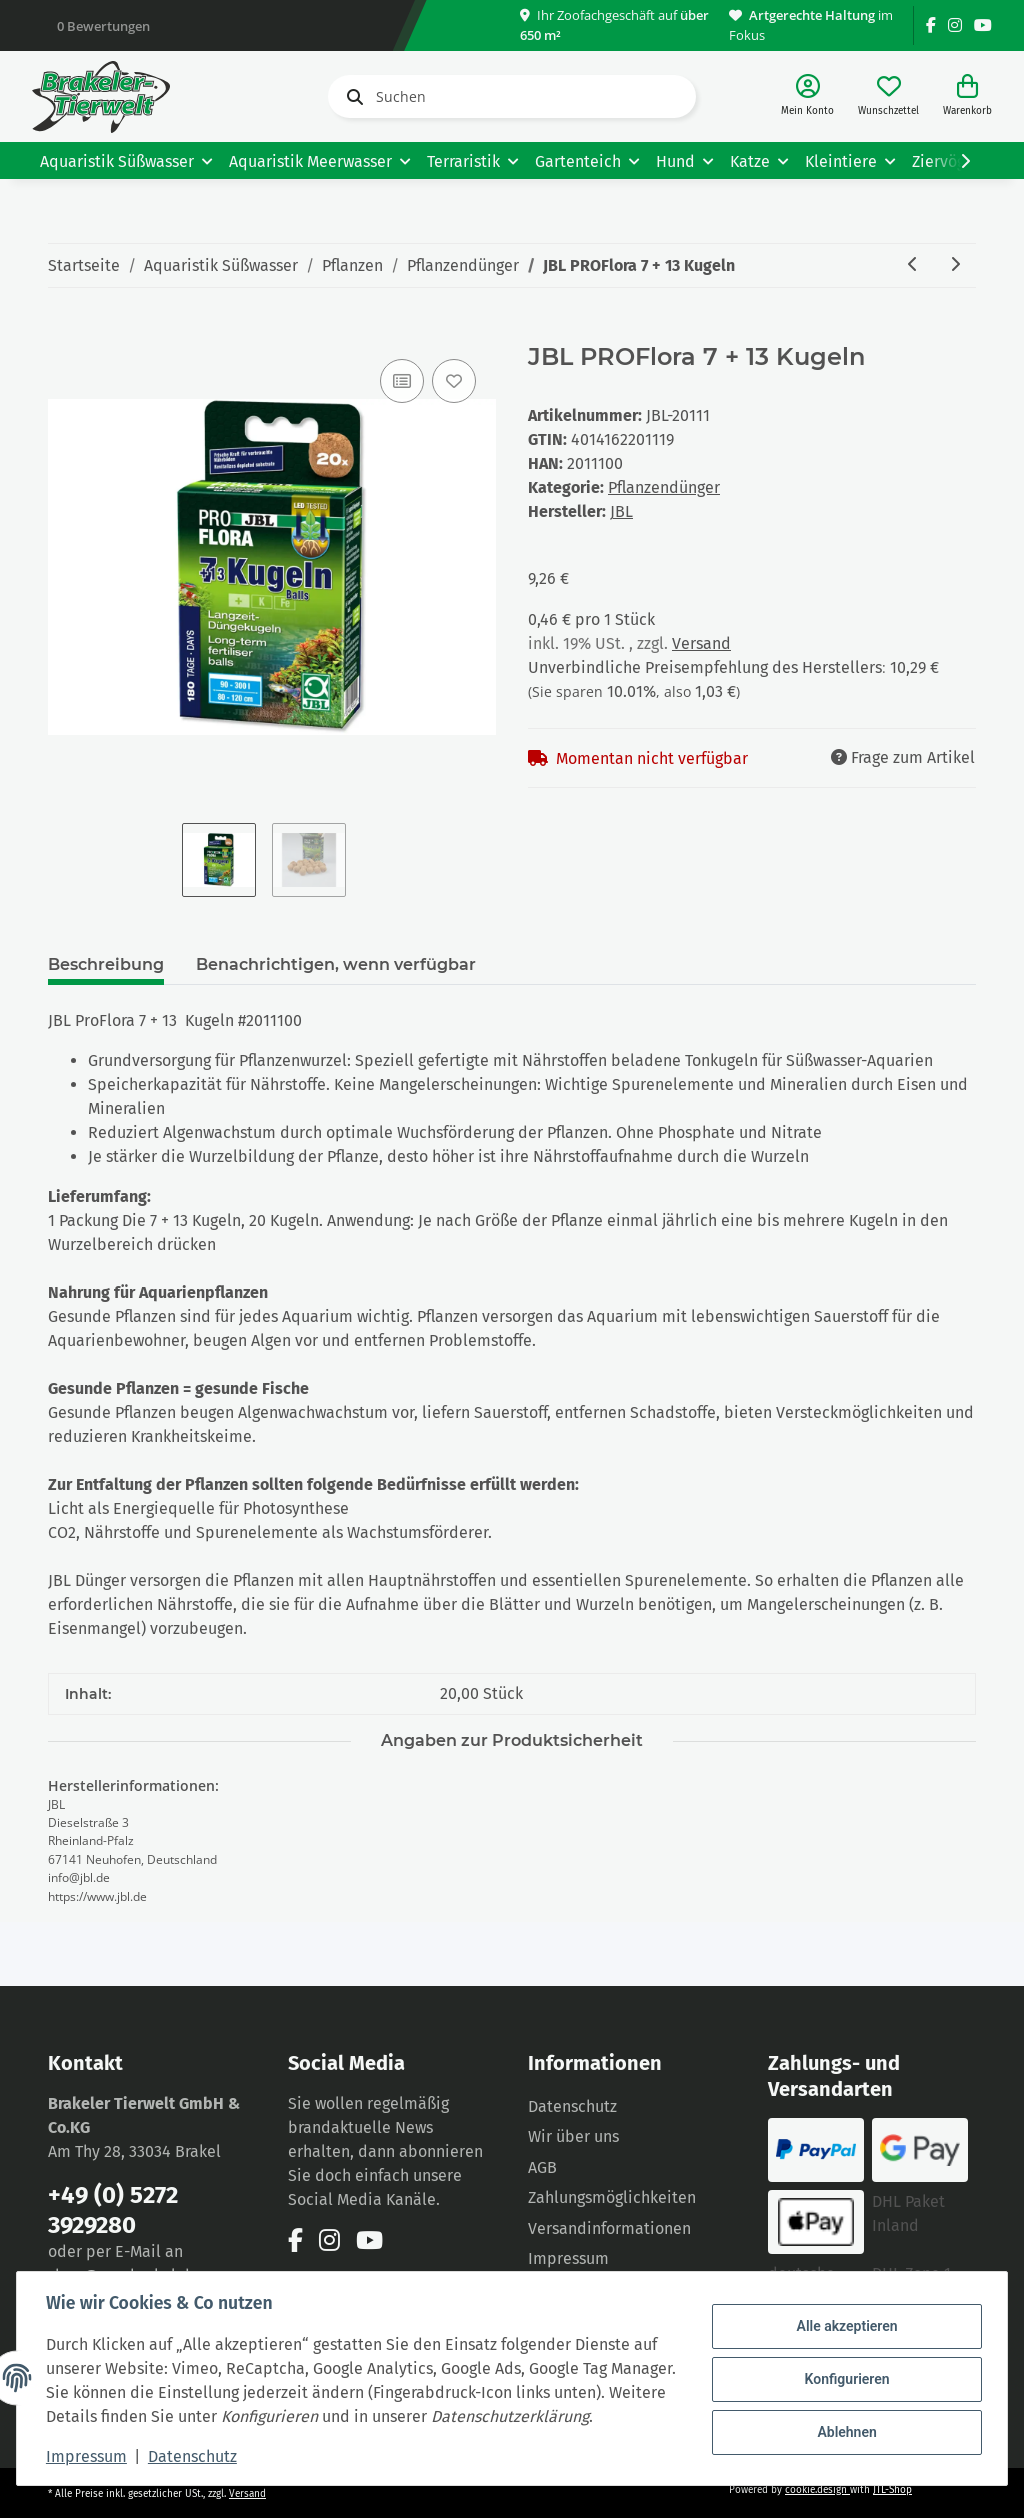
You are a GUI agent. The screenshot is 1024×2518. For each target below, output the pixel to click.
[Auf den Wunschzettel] (454, 381)
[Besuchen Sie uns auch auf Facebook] (931, 25)
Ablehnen (843, 2419)
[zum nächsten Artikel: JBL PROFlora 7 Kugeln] (955, 265)
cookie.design (817, 2490)
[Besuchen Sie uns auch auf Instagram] (955, 25)
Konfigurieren (843, 2367)
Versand (701, 643)
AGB (542, 2167)
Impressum (89, 2456)
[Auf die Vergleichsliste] (402, 381)
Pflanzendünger (664, 487)
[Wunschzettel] (888, 96)
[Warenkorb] (967, 96)
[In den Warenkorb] (64, 332)
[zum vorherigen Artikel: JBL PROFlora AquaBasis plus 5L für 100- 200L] (913, 265)
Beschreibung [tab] (106, 964)
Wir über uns (573, 2136)
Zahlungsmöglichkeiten (612, 2197)
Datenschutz (572, 2106)
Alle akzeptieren (843, 2316)
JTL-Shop (892, 2490)
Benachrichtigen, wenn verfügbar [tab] (336, 964)
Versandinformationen (609, 2228)
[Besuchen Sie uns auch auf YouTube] (983, 25)
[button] (807, 96)
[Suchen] (512, 96)
